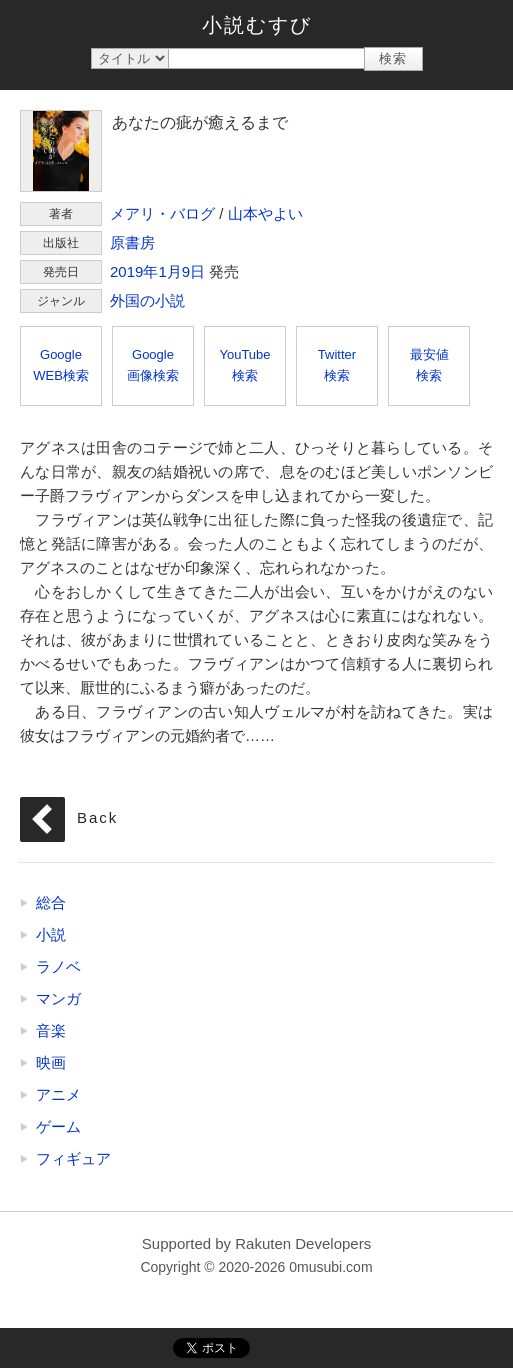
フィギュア (73, 1158)
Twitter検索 (337, 365)
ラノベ (58, 966)
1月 (169, 271)
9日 (193, 271)
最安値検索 (429, 365)
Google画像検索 (153, 365)
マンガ (58, 998)
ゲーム (58, 1126)
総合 (51, 902)
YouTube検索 (244, 365)
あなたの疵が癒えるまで (61, 151)
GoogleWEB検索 (61, 365)
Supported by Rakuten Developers (256, 1243)
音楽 (51, 1030)
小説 (51, 934)
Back (97, 817)
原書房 (132, 242)
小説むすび (257, 25)
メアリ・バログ (162, 213)
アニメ (58, 1094)
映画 (51, 1062)
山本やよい (265, 213)
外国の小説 (147, 300)
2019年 (134, 271)
